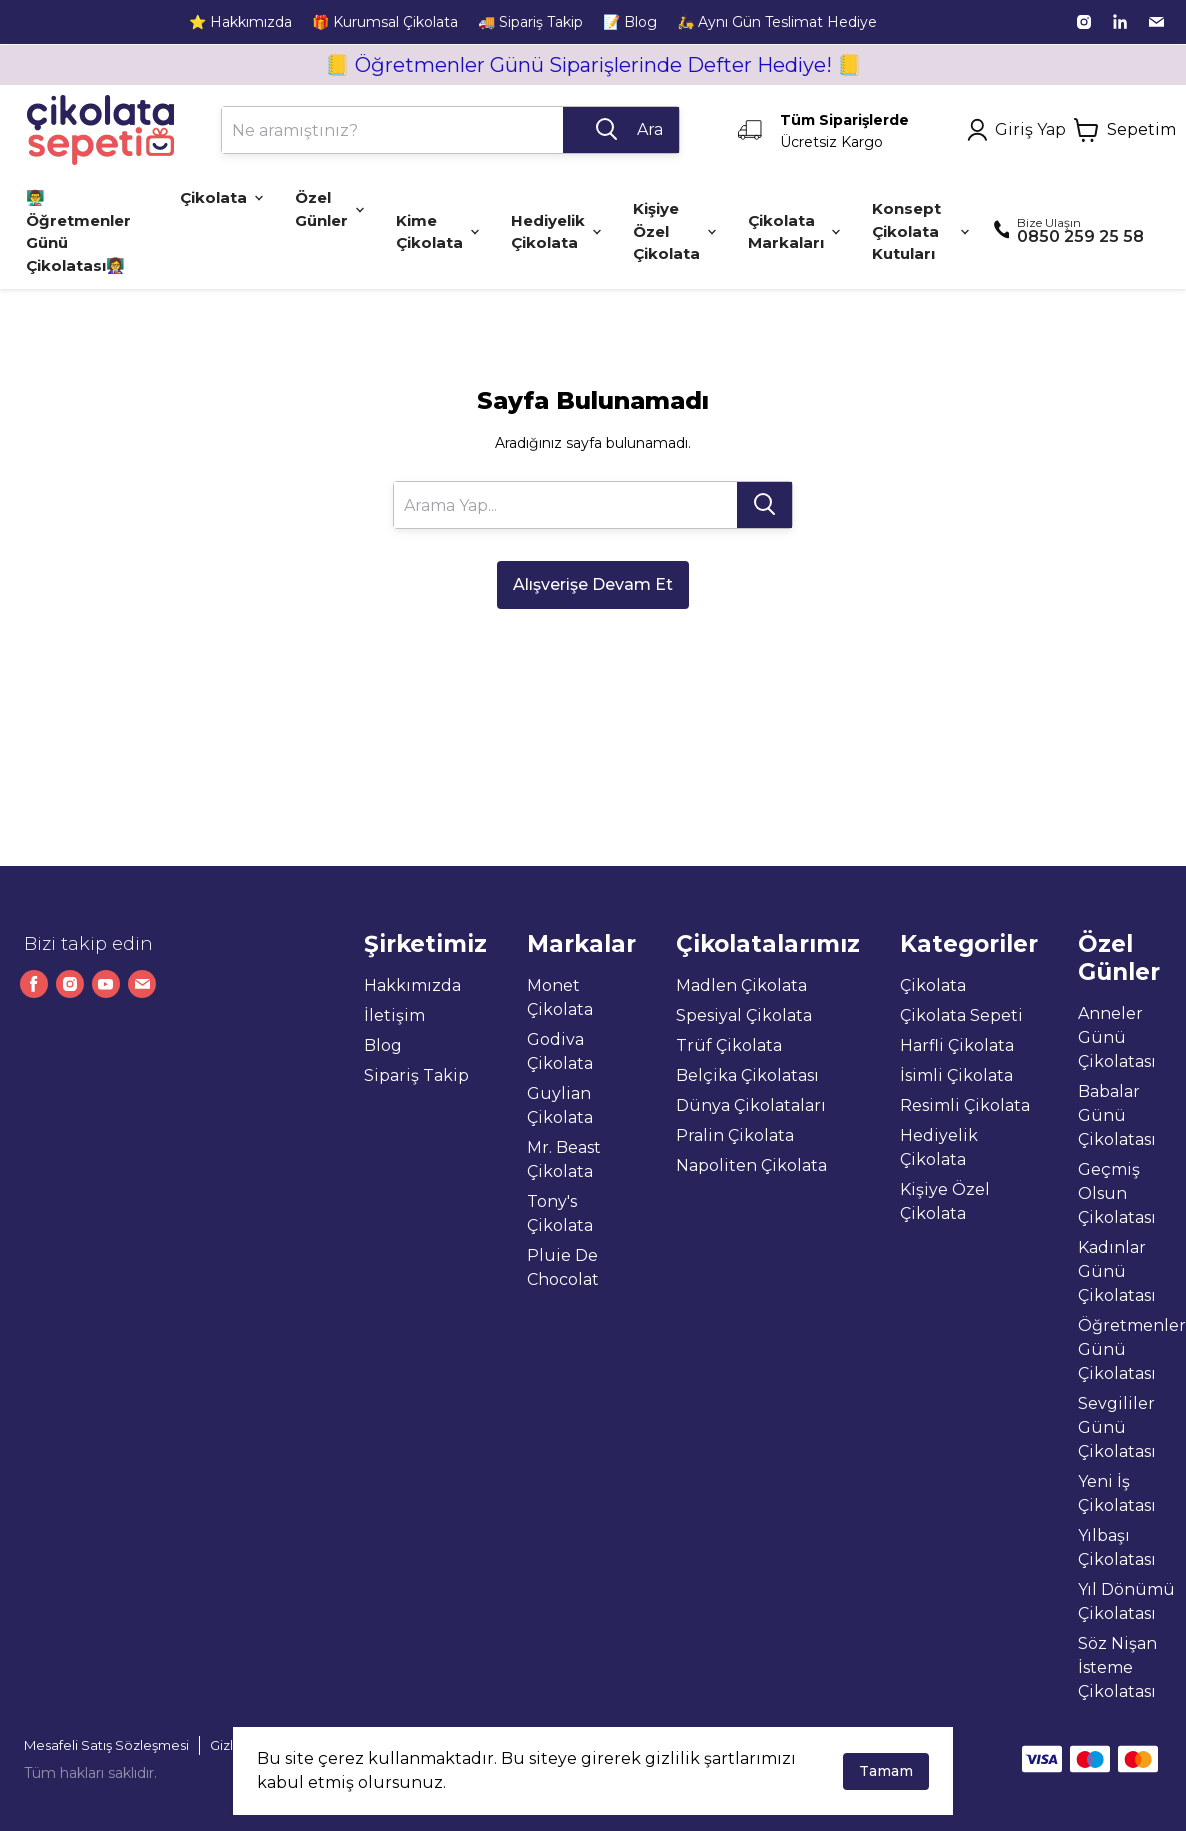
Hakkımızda (412, 985)
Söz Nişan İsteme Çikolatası (1117, 1667)
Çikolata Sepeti (961, 1015)
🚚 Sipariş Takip (530, 22)
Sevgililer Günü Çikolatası (1117, 1427)
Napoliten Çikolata (751, 1165)
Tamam (886, 1771)
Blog (383, 1045)
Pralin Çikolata (735, 1135)
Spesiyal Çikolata (744, 1015)
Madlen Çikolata (741, 985)
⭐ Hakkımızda (240, 22)
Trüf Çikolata (729, 1045)
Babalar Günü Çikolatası (1117, 1115)
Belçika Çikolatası (747, 1075)
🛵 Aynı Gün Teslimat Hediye (777, 22)
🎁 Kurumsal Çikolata (385, 22)
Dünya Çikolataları (751, 1105)
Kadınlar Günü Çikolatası (1117, 1271)
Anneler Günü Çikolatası (1117, 1037)
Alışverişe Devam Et (593, 584)
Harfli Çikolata (957, 1045)
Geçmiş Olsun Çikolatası (1117, 1193)
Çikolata (933, 985)
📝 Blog (630, 22)
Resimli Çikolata (965, 1105)
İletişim (394, 1015)
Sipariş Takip (416, 1075)
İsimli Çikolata (956, 1075)
